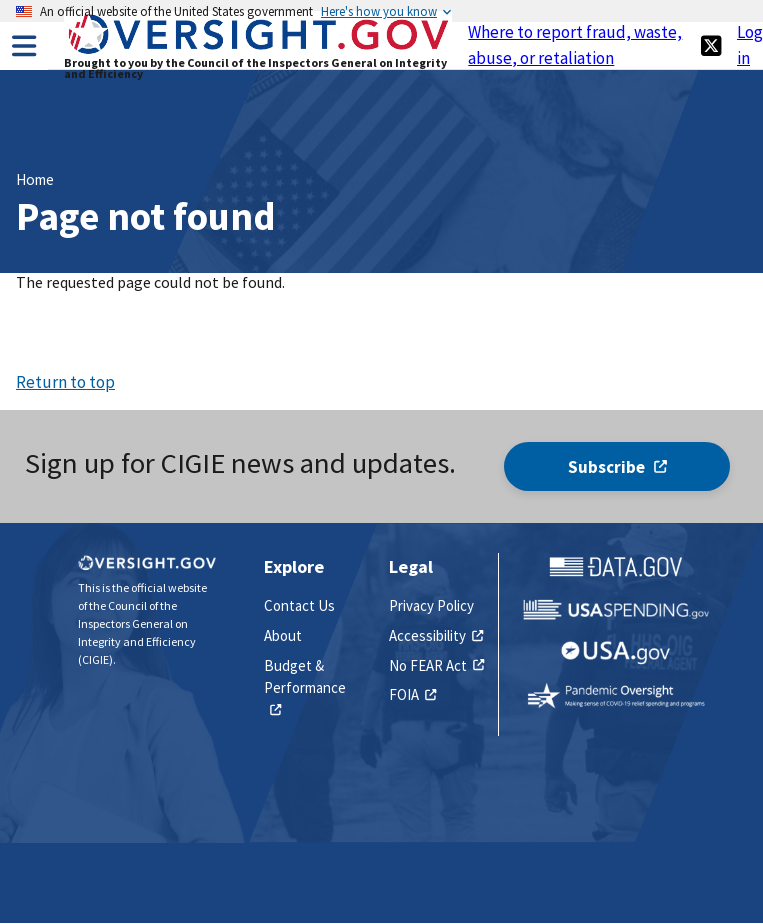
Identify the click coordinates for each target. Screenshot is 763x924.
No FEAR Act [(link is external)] (436, 665)
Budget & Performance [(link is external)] (305, 688)
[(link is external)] (711, 45)
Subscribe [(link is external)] (617, 467)
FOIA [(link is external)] (412, 694)
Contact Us (299, 605)
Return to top (65, 382)
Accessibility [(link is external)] (436, 635)
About (283, 635)
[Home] (258, 51)
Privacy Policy (431, 605)
